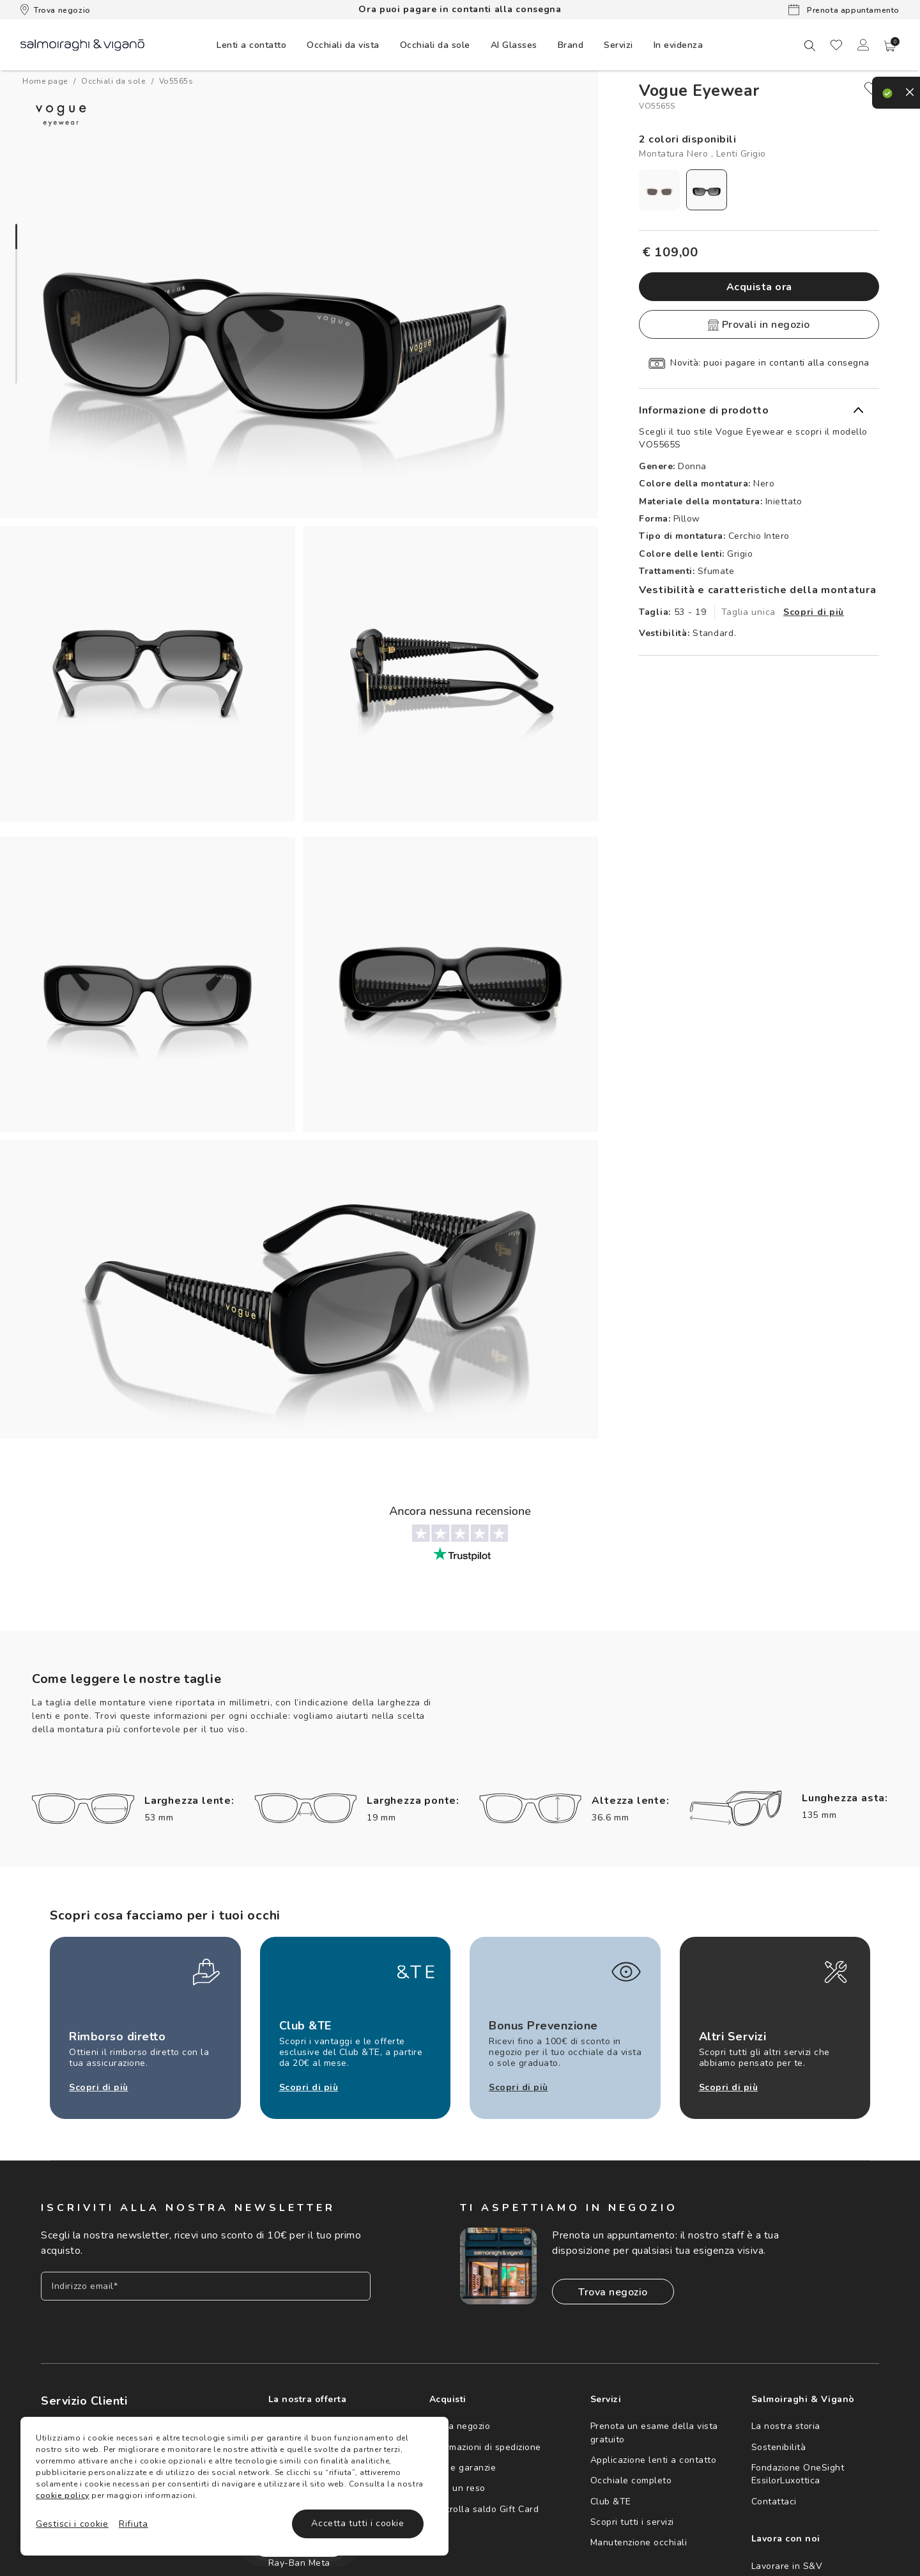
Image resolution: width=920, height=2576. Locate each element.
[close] (871, 88)
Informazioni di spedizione (485, 2447)
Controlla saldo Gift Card (484, 2509)
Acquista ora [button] (759, 287)
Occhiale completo (631, 2480)
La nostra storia (785, 2426)
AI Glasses (514, 45)
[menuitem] (251, 44)
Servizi (618, 45)
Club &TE (610, 2501)
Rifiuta (133, 2524)
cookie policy (62, 2495)
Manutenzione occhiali (638, 2542)
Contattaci (774, 2501)
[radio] (659, 189)
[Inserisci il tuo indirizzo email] (206, 2286)
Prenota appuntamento (844, 9)
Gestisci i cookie (72, 2524)
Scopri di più (813, 612)
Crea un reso (457, 2488)
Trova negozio (55, 9)
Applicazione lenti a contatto (653, 2460)
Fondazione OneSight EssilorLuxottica (798, 2474)
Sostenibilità (778, 2447)
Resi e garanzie (462, 2468)
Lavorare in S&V (787, 2566)
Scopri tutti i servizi (632, 2522)
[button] (890, 46)
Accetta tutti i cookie (357, 2523)
